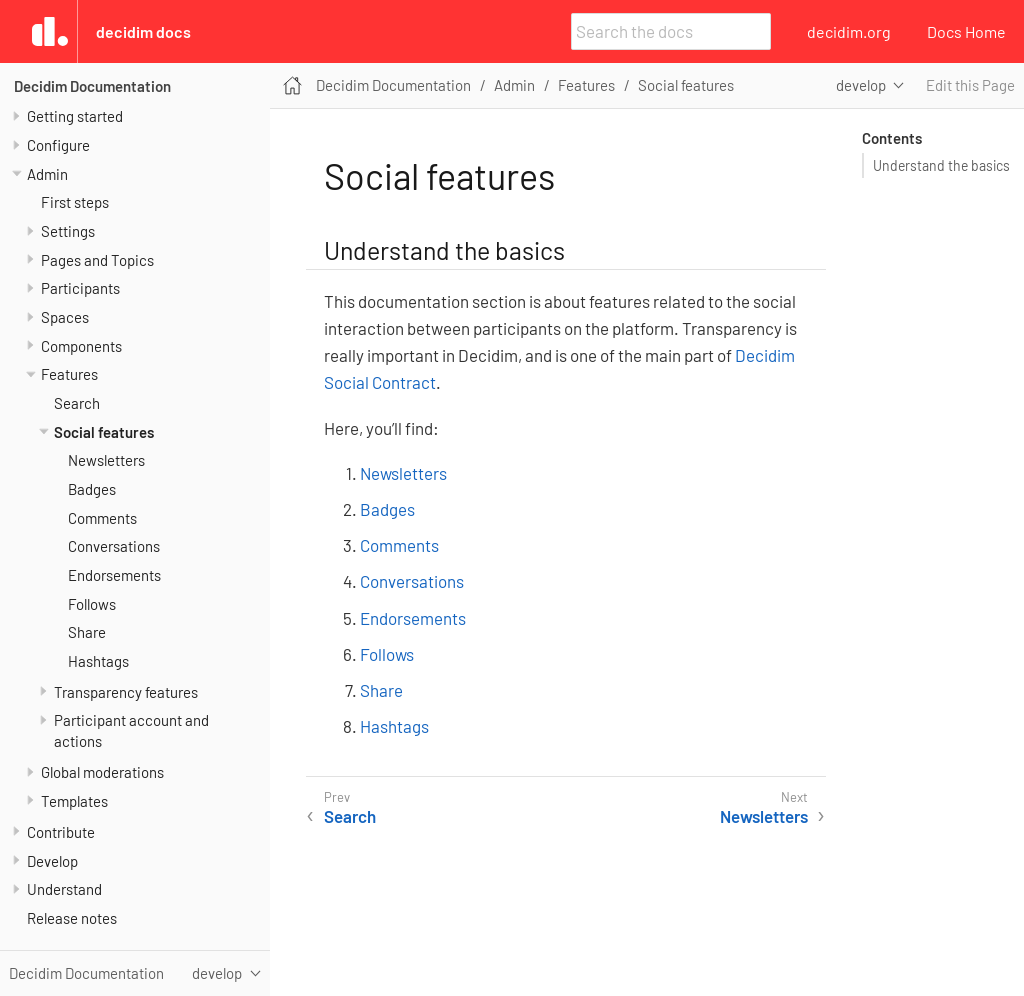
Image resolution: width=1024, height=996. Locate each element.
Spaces (65, 317)
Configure (58, 145)
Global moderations (102, 772)
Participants (80, 288)
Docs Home (966, 31)
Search (77, 403)
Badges (92, 489)
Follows (92, 604)
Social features (104, 432)
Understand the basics (941, 165)
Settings (68, 231)
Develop (52, 861)
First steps (75, 202)
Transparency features (126, 692)
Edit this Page (970, 85)
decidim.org (849, 31)
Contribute (61, 832)
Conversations (114, 546)
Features (69, 374)
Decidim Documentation (92, 86)
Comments (102, 518)
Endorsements (114, 575)
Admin (47, 174)
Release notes (72, 918)
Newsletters (106, 460)
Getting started (75, 116)
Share (87, 632)
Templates (74, 801)
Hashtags (98, 661)
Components (81, 346)
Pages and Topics (97, 260)
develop (861, 85)
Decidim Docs (143, 31)
